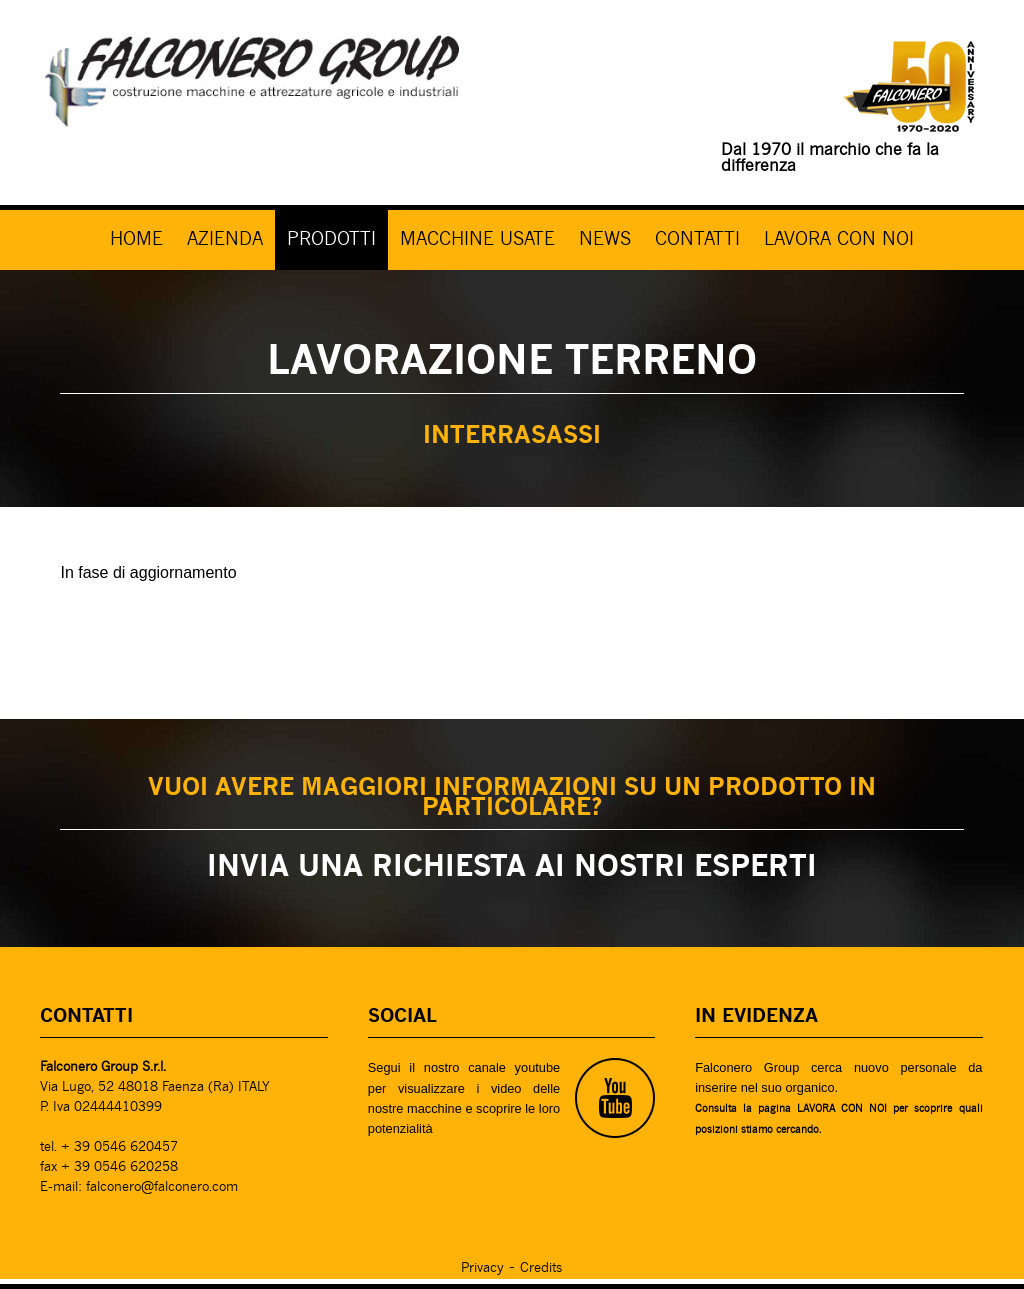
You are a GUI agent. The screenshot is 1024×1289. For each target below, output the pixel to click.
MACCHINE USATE (477, 240)
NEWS (605, 240)
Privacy (482, 1268)
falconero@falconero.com (162, 1187)
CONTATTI (697, 240)
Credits (541, 1268)
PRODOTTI (331, 240)
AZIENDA (225, 240)
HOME (136, 240)
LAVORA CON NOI (839, 240)
